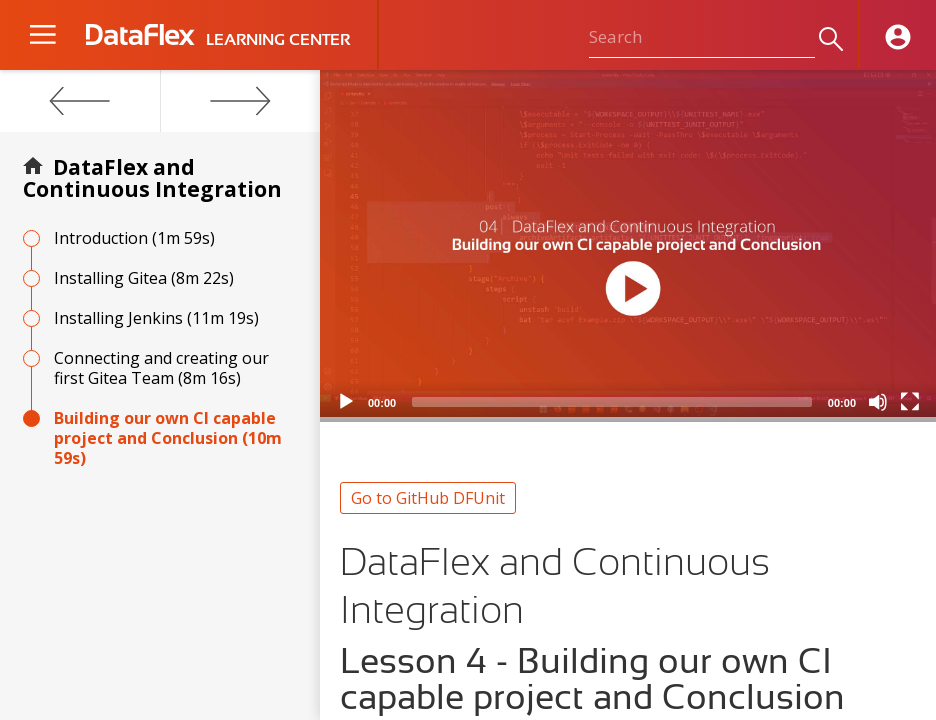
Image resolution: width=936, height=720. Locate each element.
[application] (628, 246)
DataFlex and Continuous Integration (152, 178)
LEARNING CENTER (278, 40)
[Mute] (878, 402)
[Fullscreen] (910, 402)
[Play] (346, 402)
